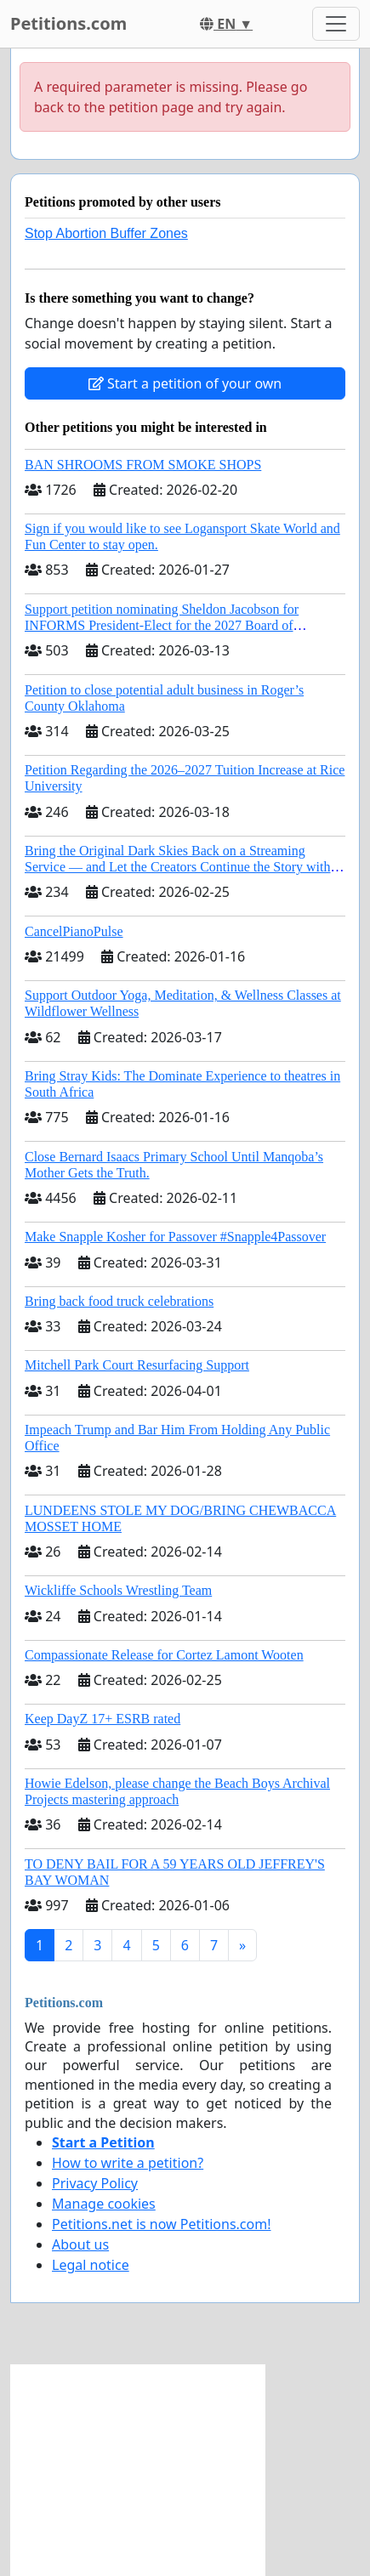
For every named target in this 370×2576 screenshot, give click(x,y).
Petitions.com (68, 23)
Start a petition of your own (185, 383)
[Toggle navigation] (336, 24)
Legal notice (90, 2264)
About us (80, 2244)
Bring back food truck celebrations (119, 1301)
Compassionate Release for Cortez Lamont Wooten (164, 1655)
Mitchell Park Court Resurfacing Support (137, 1365)
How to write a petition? (127, 2162)
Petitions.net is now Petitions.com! (161, 2224)
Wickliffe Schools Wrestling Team (118, 1590)
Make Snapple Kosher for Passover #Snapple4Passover (175, 1236)
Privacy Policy (95, 2183)
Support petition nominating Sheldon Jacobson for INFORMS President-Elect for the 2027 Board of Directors (162, 625)
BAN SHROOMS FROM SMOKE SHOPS (143, 464)
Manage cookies (104, 2203)
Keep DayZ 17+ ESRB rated (102, 1718)
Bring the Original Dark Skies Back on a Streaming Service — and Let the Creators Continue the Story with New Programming (177, 866)
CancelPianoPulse (74, 931)
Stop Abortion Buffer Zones (106, 233)
